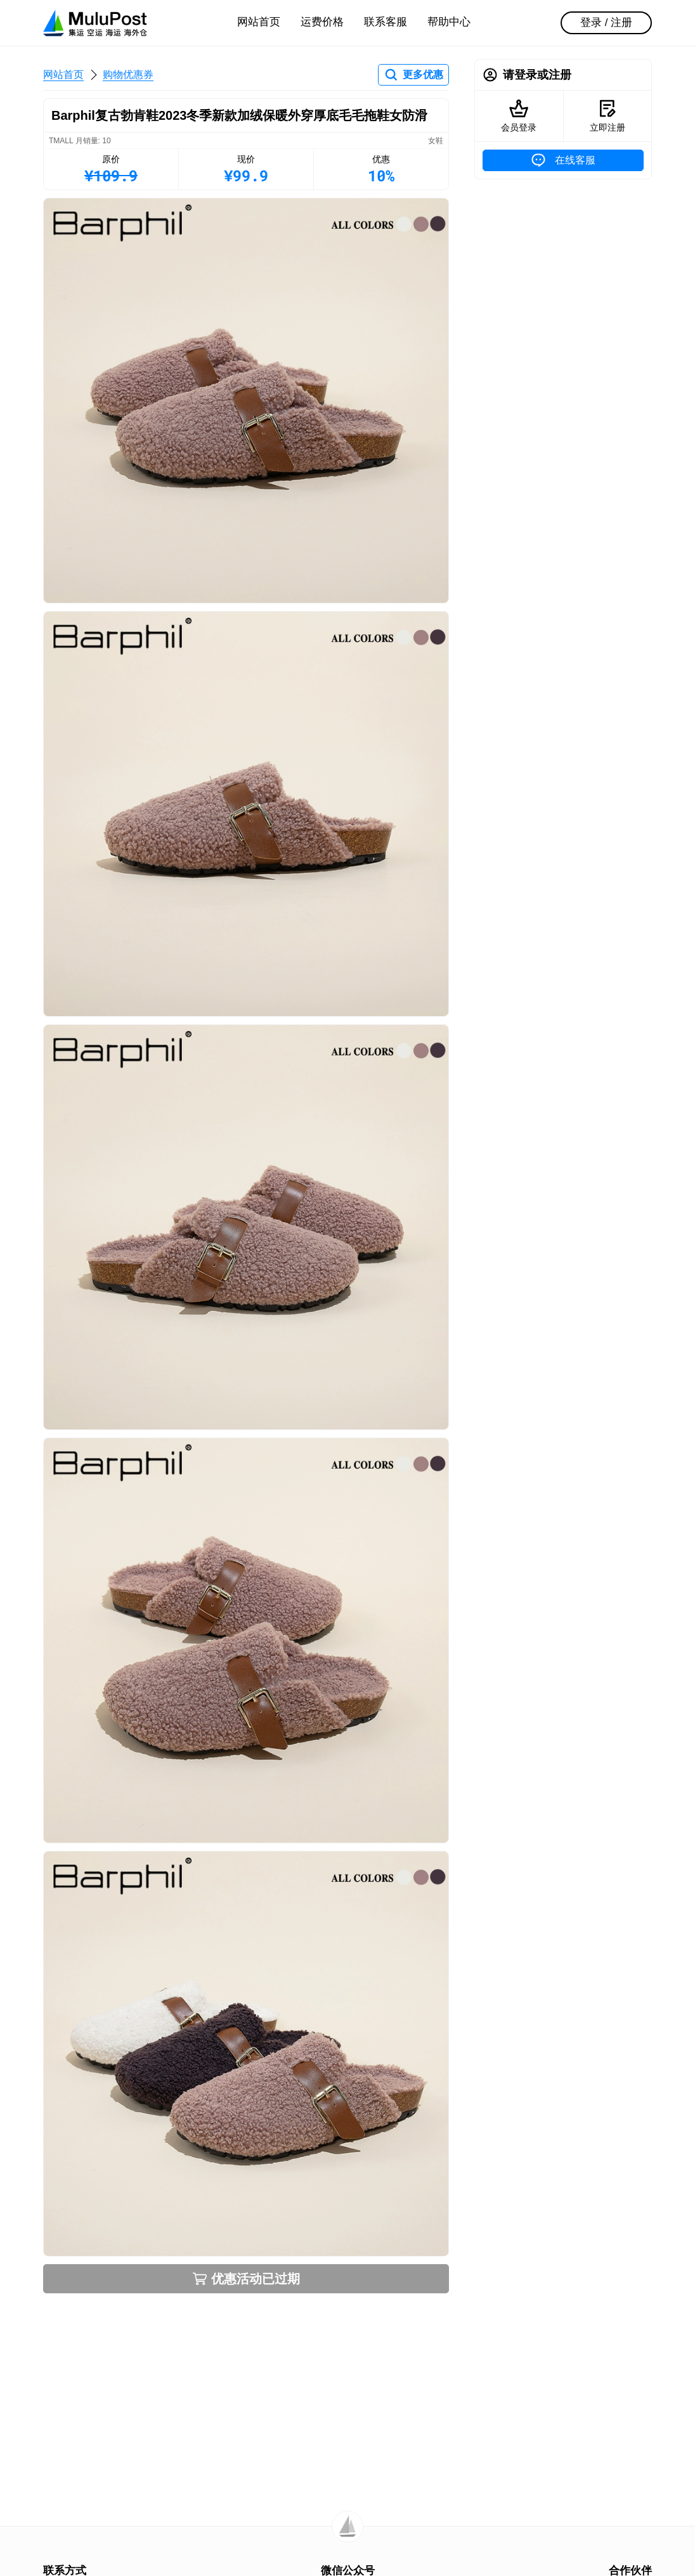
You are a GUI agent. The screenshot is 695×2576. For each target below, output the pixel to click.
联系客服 (385, 22)
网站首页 (258, 22)
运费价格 (322, 22)
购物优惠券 (128, 74)
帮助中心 (449, 22)
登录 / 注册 (606, 22)
